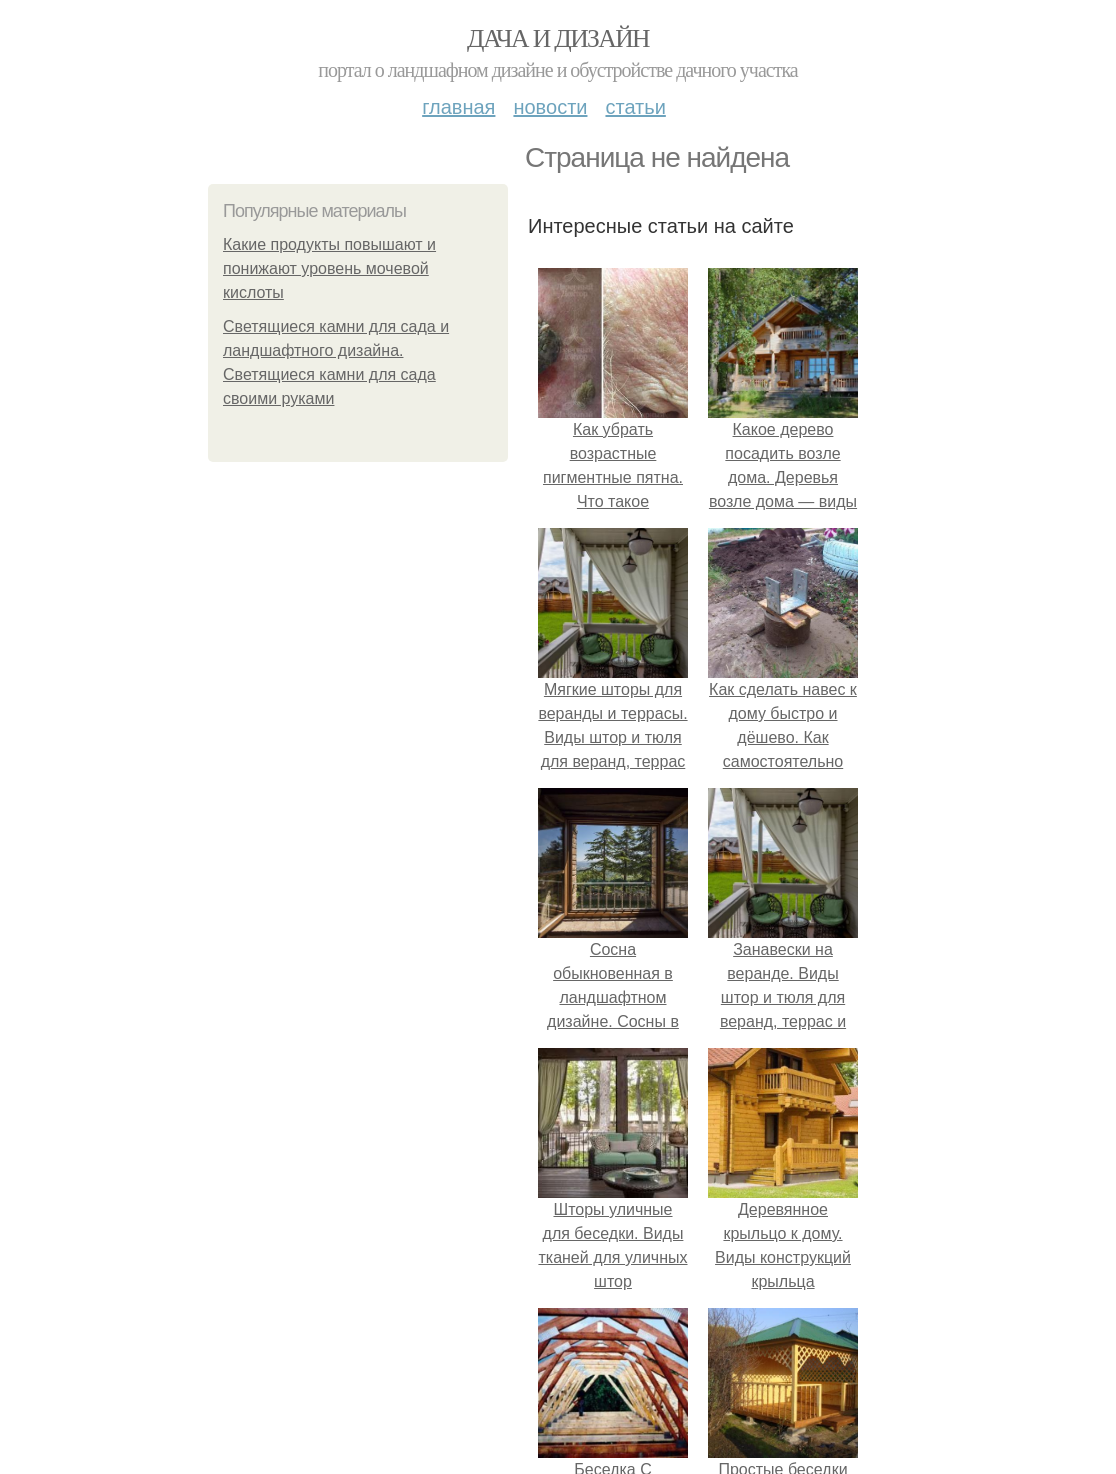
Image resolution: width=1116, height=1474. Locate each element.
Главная (458, 107)
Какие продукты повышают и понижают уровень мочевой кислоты (329, 268)
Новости (550, 107)
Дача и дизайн (558, 38)
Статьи (635, 107)
